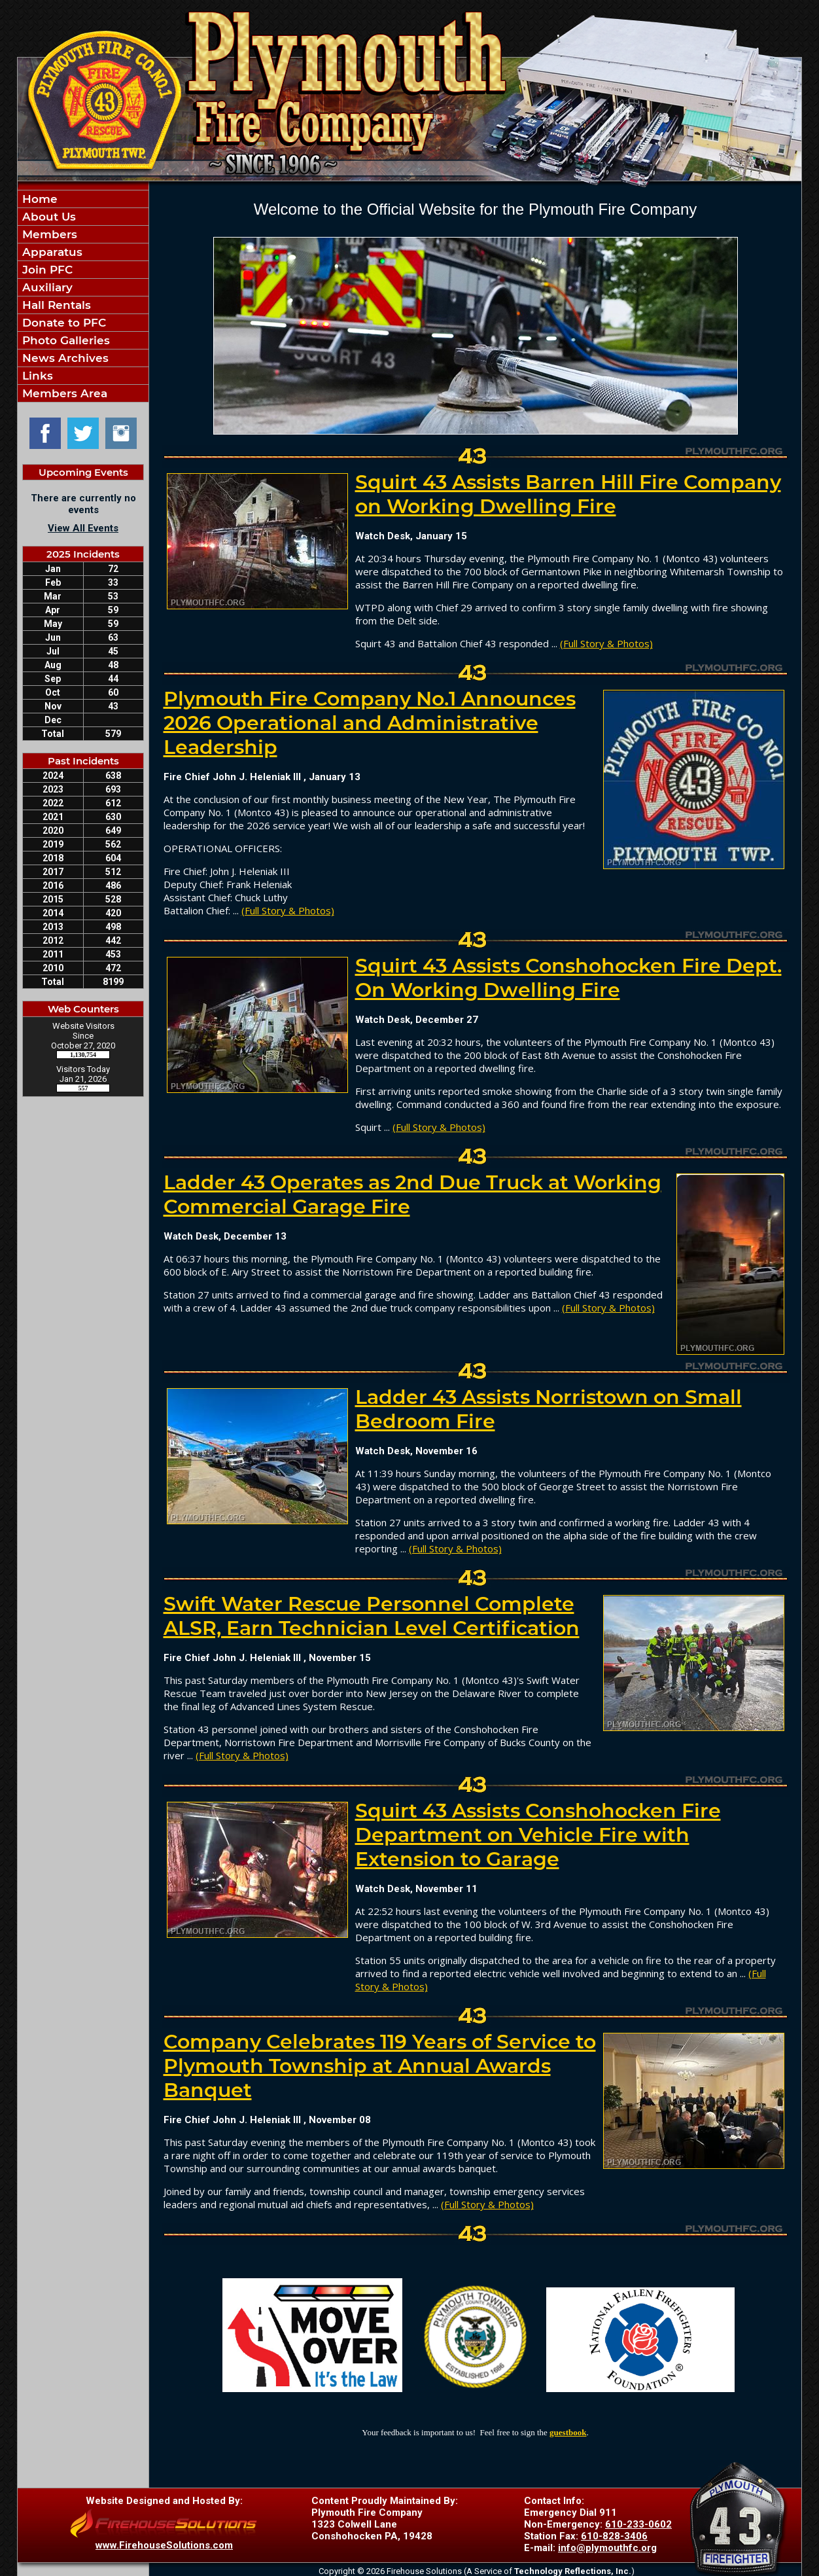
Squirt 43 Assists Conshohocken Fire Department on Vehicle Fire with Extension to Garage (538, 1834)
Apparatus (50, 252)
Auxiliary (46, 287)
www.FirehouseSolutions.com (164, 2545)
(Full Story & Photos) (606, 643)
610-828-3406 (614, 2536)
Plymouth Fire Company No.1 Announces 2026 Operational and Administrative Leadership (370, 723)
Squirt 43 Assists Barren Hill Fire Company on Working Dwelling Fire (568, 494)
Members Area (63, 393)
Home (38, 199)
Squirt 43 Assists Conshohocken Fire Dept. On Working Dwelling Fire (568, 978)
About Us (47, 216)
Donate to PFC (62, 322)
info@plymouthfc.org (607, 2548)
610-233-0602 (638, 2524)
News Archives (64, 358)
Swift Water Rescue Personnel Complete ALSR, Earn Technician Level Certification (372, 1616)
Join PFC (46, 269)
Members (48, 234)
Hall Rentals (55, 305)
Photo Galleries (64, 340)
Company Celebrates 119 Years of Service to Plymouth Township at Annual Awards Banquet (380, 2066)
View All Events (83, 528)
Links (36, 375)
